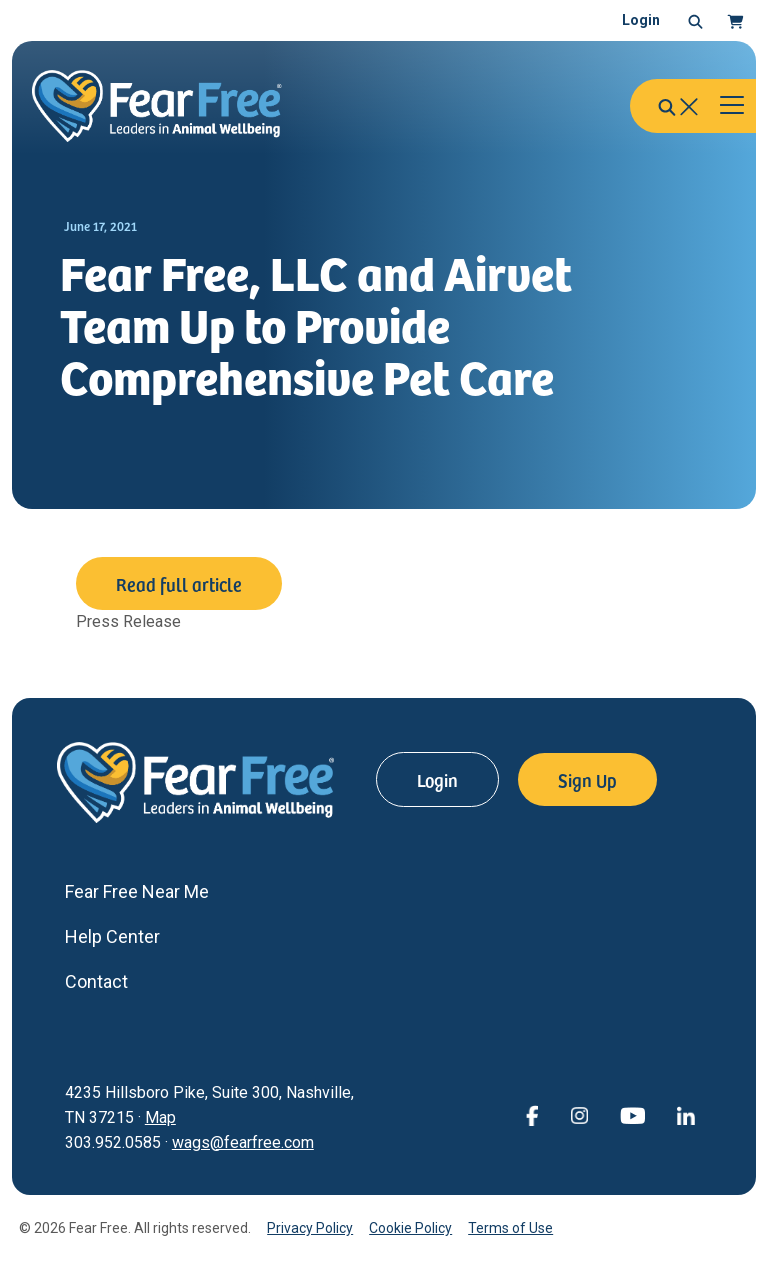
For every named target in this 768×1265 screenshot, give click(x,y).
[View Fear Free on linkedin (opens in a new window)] (686, 1114)
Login (641, 20)
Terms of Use (510, 1228)
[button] (695, 21)
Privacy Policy (310, 1228)
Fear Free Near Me (137, 891)
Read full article (179, 583)
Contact (96, 981)
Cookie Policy (410, 1228)
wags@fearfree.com (243, 1142)
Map (160, 1117)
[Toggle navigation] (732, 106)
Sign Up (587, 779)
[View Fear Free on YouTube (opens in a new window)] (632, 1114)
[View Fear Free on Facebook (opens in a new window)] (532, 1114)
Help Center (112, 936)
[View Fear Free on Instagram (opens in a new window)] (579, 1114)
